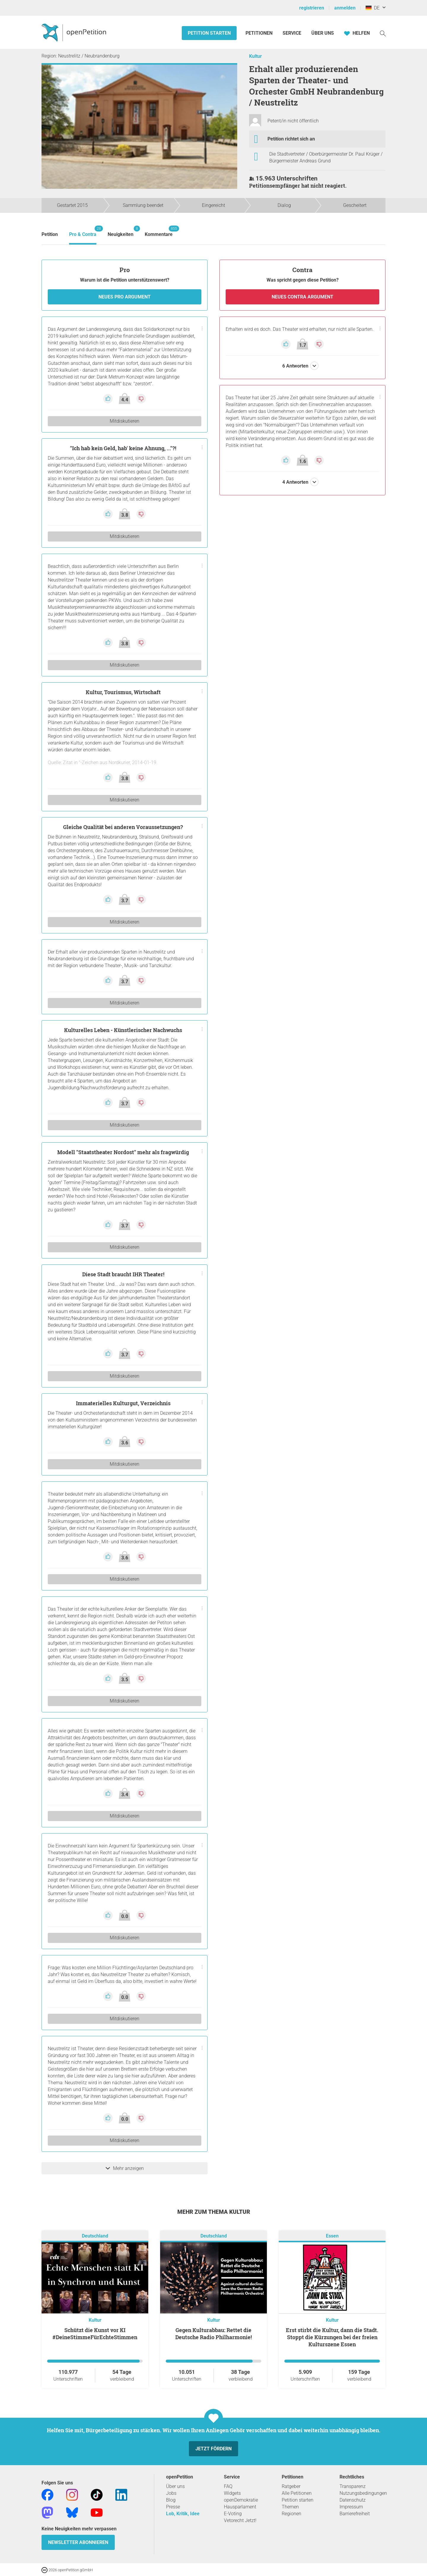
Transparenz (353, 2486)
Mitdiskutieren (124, 421)
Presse (173, 2507)
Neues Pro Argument (124, 297)
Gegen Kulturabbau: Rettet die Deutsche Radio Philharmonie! (213, 2333)
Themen (290, 2507)
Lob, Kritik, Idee (183, 2513)
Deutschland (95, 2236)
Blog (171, 2500)
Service (292, 33)
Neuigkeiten (120, 231)
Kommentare (159, 231)
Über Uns (322, 33)
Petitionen (260, 33)
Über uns (175, 2486)
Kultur (255, 56)
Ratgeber (291, 2486)
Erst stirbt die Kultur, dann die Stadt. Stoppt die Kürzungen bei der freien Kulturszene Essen (332, 2337)
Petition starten (209, 33)
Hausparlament (240, 2507)
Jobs (171, 2493)
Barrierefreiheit (355, 2513)
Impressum (351, 2507)
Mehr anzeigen (125, 2168)
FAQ (228, 2486)
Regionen (291, 2513)
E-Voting (233, 2513)
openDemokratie (241, 2500)
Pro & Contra (82, 231)
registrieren (311, 8)
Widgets (232, 2493)
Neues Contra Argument (302, 297)
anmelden (345, 8)
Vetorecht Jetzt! (240, 2520)
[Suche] (383, 33)
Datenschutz (353, 2500)
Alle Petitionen (297, 2493)
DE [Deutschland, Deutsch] (373, 8)
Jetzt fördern (213, 2449)
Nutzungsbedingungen (363, 2493)
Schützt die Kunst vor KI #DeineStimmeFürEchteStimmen (94, 2333)
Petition (50, 234)
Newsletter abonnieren (78, 2542)
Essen (332, 2236)
